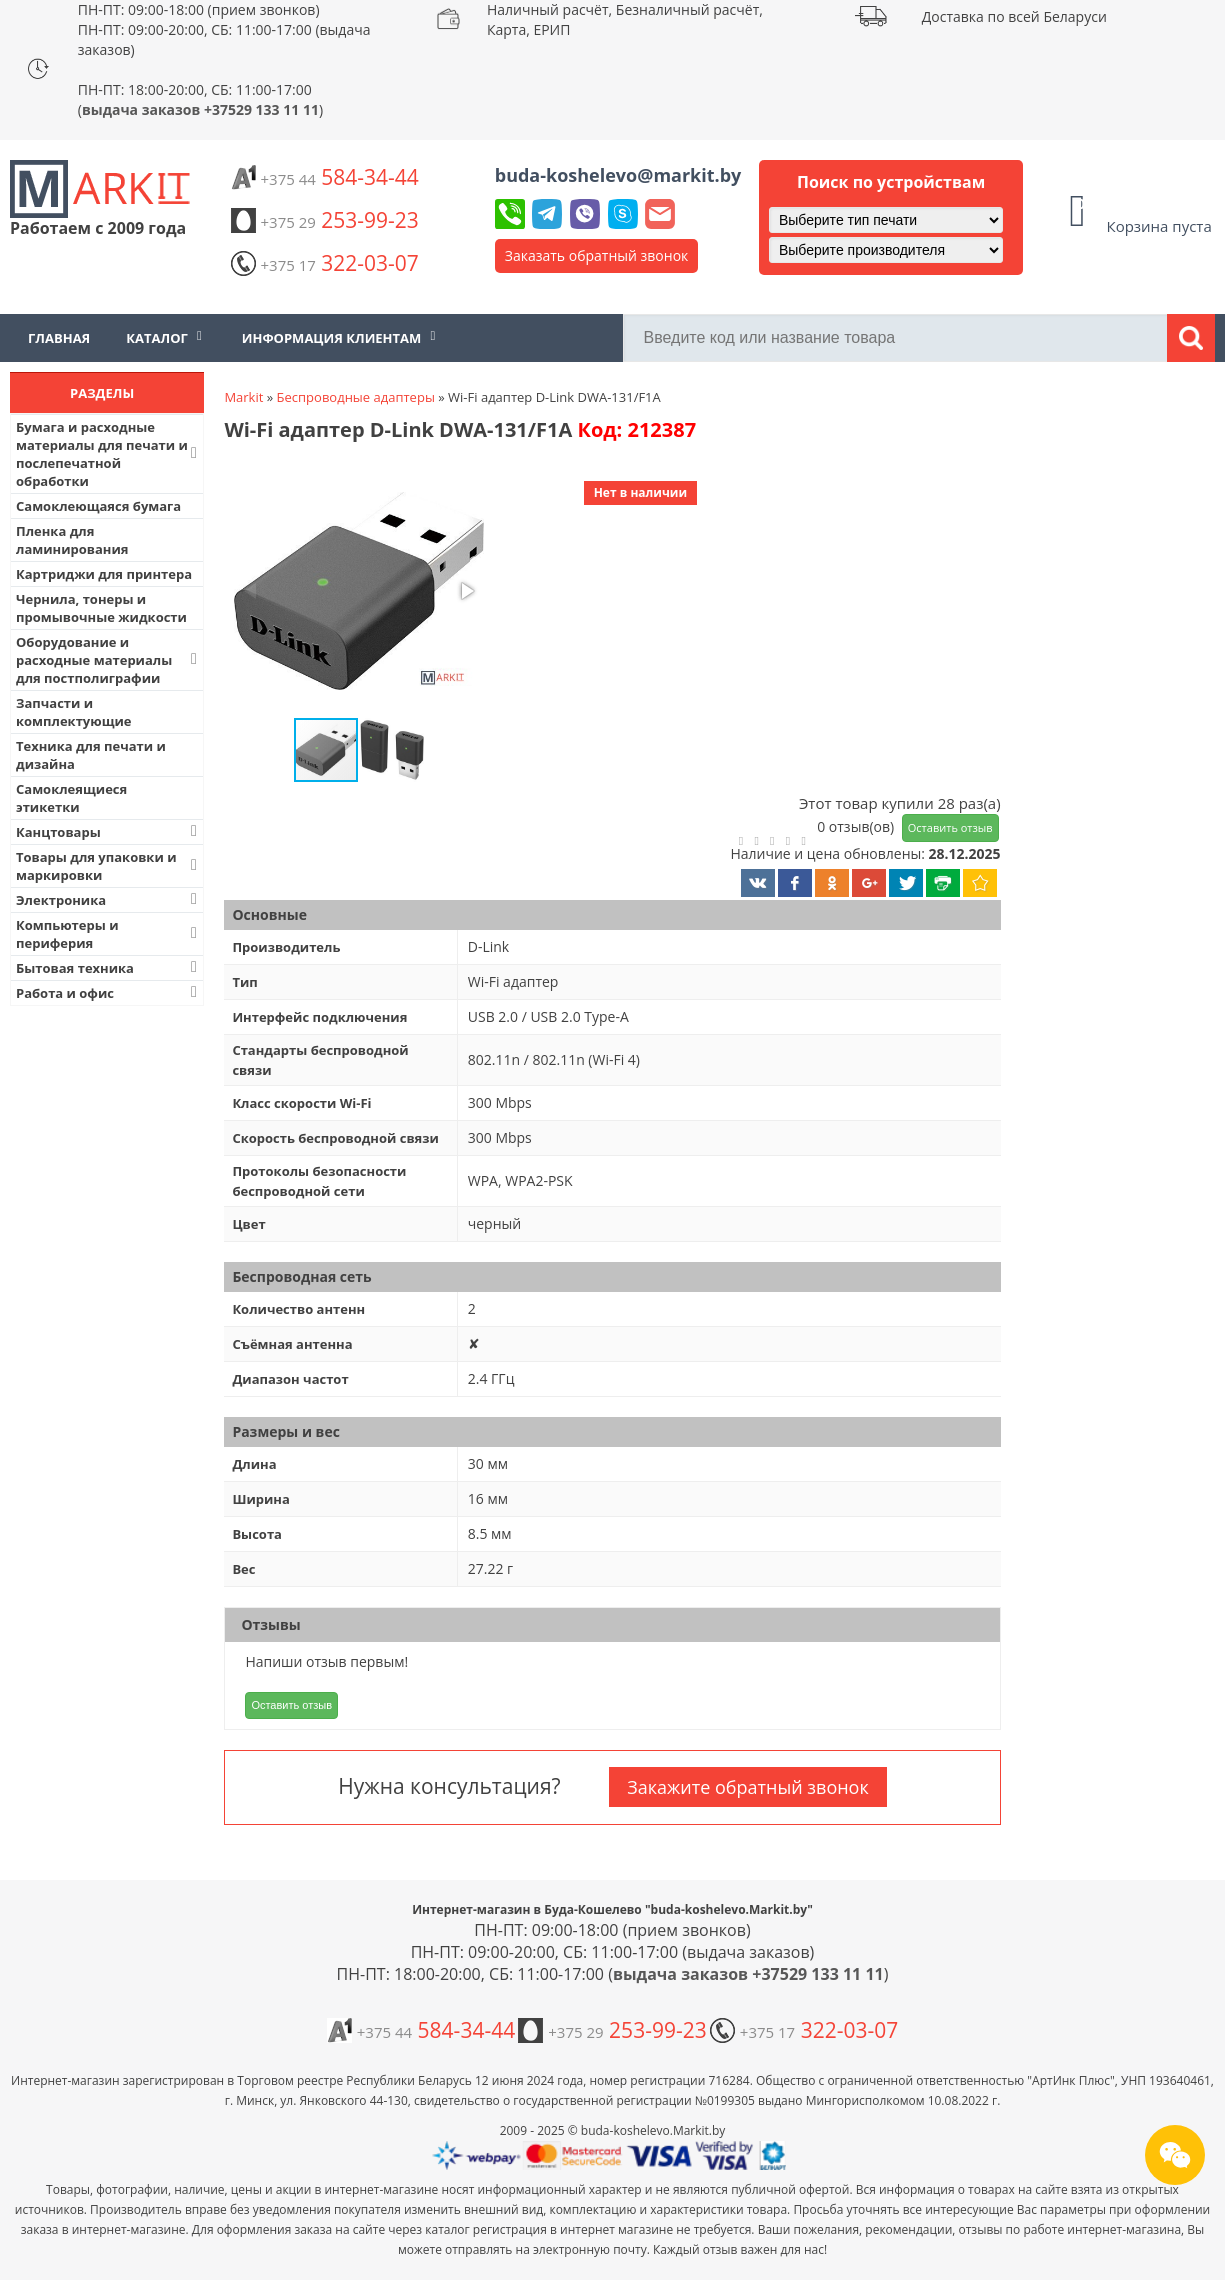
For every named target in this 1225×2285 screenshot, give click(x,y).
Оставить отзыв (950, 827)
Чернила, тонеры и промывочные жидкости (101, 608)
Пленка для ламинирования (72, 540)
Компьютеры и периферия (108, 934)
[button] (357, 593)
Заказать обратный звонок (597, 255)
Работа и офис (108, 992)
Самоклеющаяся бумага (98, 506)
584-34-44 (325, 177)
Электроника (108, 899)
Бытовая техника (108, 967)
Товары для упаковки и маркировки (108, 866)
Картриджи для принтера (104, 574)
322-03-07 (325, 263)
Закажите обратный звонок (747, 1787)
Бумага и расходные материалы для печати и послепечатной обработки (108, 454)
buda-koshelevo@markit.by (618, 175)
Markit (243, 397)
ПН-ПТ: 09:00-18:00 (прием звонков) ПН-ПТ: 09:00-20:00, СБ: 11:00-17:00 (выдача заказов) (224, 29)
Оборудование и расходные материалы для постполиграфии (108, 660)
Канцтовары (108, 831)
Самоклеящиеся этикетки (71, 798)
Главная (59, 338)
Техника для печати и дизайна (91, 755)
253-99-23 (325, 220)
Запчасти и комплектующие (74, 712)
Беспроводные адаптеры (356, 397)
